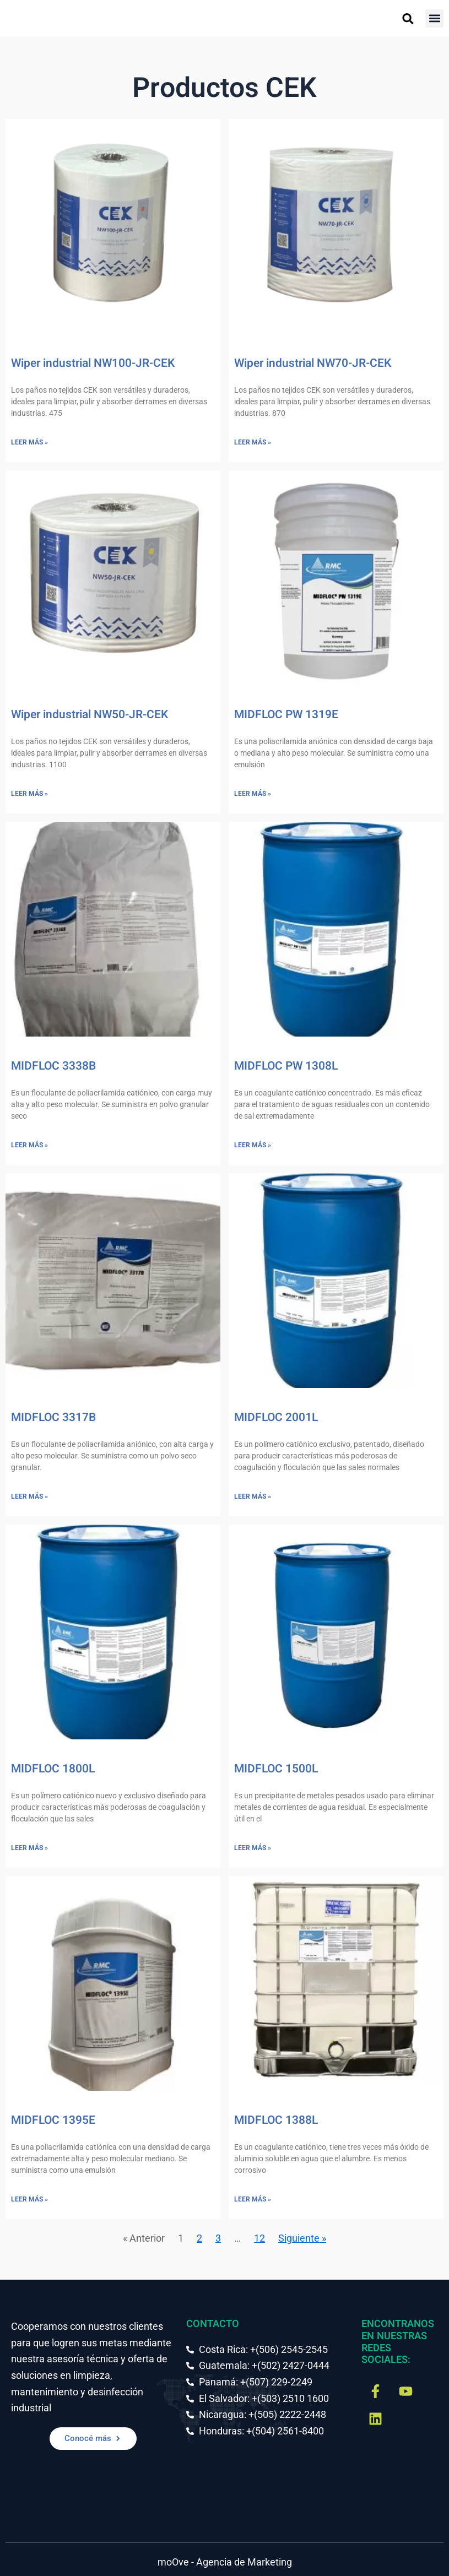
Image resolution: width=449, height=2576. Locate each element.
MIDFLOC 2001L (276, 1417)
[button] (434, 18)
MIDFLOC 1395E (53, 2120)
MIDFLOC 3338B (53, 1066)
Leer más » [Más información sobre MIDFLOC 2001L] (252, 1496)
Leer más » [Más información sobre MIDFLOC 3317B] (29, 1496)
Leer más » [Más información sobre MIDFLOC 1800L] (29, 1848)
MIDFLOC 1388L (276, 2120)
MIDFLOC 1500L (276, 1768)
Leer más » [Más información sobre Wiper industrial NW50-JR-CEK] (29, 794)
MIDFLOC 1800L (53, 1768)
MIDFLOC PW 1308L (286, 1066)
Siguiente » (302, 2238)
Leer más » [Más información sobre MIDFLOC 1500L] (252, 1848)
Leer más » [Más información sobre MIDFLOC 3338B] (29, 1145)
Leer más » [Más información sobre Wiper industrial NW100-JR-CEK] (29, 442)
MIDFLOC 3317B (53, 1417)
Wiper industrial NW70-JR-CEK (312, 363)
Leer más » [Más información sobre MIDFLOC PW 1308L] (252, 1145)
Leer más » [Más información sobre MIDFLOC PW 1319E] (252, 794)
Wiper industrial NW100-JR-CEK (93, 363)
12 (259, 2238)
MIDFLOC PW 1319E (286, 714)
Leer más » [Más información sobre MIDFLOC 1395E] (29, 2199)
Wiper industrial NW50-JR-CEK (89, 714)
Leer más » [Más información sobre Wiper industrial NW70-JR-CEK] (252, 442)
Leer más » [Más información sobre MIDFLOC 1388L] (252, 2199)
